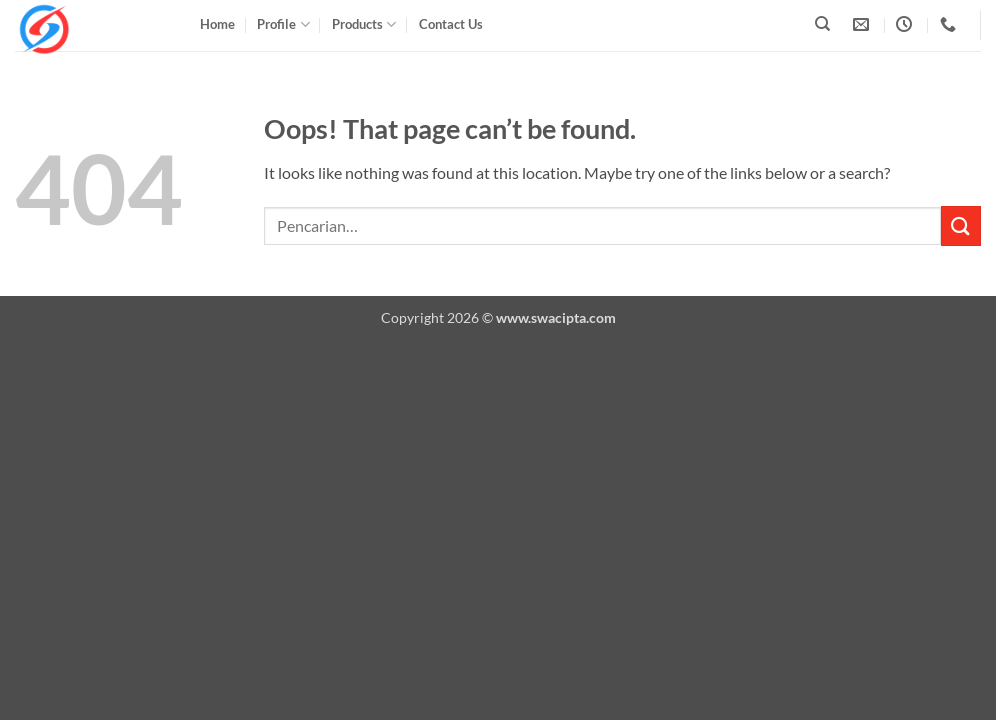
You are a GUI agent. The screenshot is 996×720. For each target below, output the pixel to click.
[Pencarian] (822, 24)
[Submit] (961, 225)
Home (217, 24)
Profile (283, 24)
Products (364, 24)
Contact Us (451, 24)
